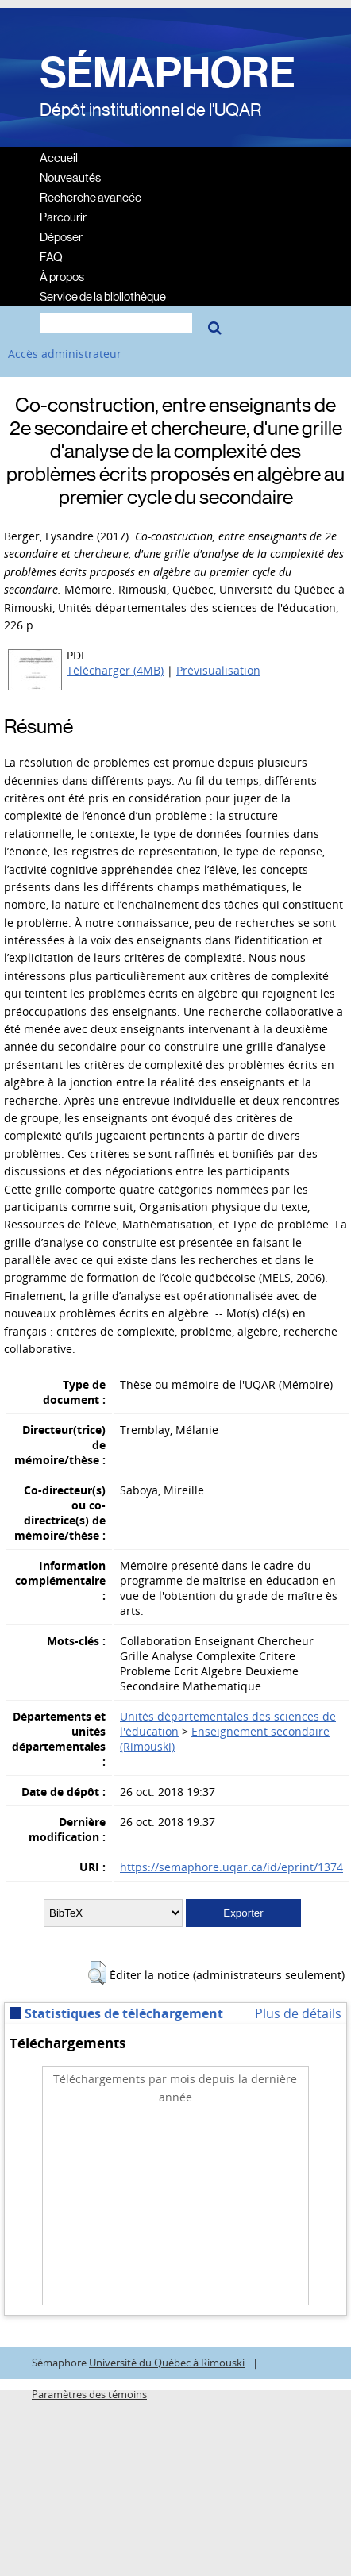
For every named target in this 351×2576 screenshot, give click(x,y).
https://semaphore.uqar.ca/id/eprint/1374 (231, 1866)
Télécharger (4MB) (115, 670)
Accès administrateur (65, 353)
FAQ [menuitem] (51, 255)
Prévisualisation (218, 670)
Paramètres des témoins (89, 2394)
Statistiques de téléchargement (116, 2013)
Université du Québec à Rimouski (167, 2363)
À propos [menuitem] (62, 275)
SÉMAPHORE (167, 73)
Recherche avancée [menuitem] (90, 196)
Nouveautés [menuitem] (70, 176)
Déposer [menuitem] (61, 236)
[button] (97, 1973)
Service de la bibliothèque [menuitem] (103, 295)
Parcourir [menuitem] (63, 216)
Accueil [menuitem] (59, 156)
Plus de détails (298, 2013)
